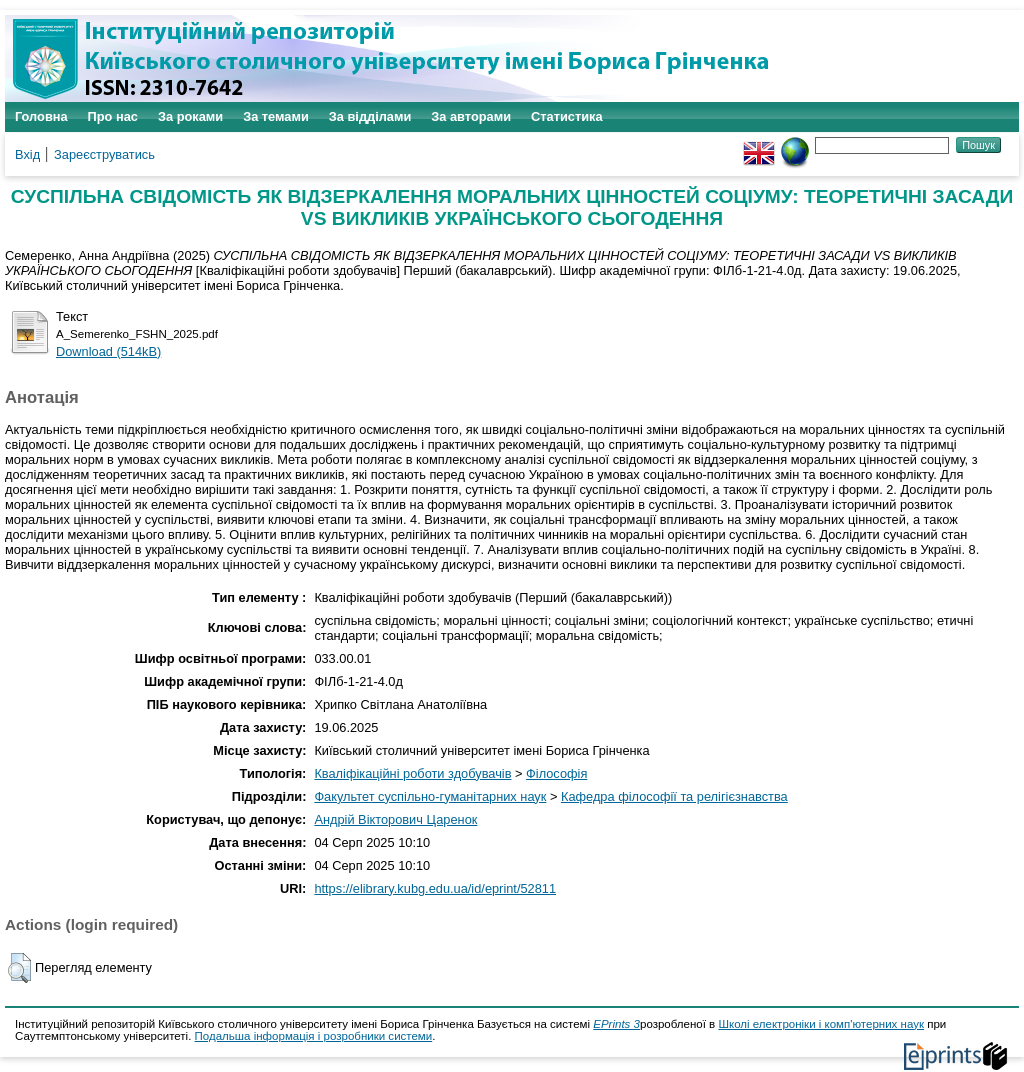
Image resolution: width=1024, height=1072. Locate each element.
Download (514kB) (108, 351)
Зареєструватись (104, 154)
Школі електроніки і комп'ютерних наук (821, 1024)
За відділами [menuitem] (370, 116)
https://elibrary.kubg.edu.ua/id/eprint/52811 (435, 888)
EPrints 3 (616, 1024)
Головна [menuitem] (41, 116)
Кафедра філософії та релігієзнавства (674, 796)
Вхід (27, 154)
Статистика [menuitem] (567, 116)
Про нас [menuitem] (113, 116)
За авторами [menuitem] (471, 116)
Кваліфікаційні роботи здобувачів (412, 773)
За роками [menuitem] (190, 116)
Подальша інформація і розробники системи (314, 1036)
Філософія (556, 773)
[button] (19, 968)
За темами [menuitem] (276, 116)
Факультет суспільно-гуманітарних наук (430, 796)
